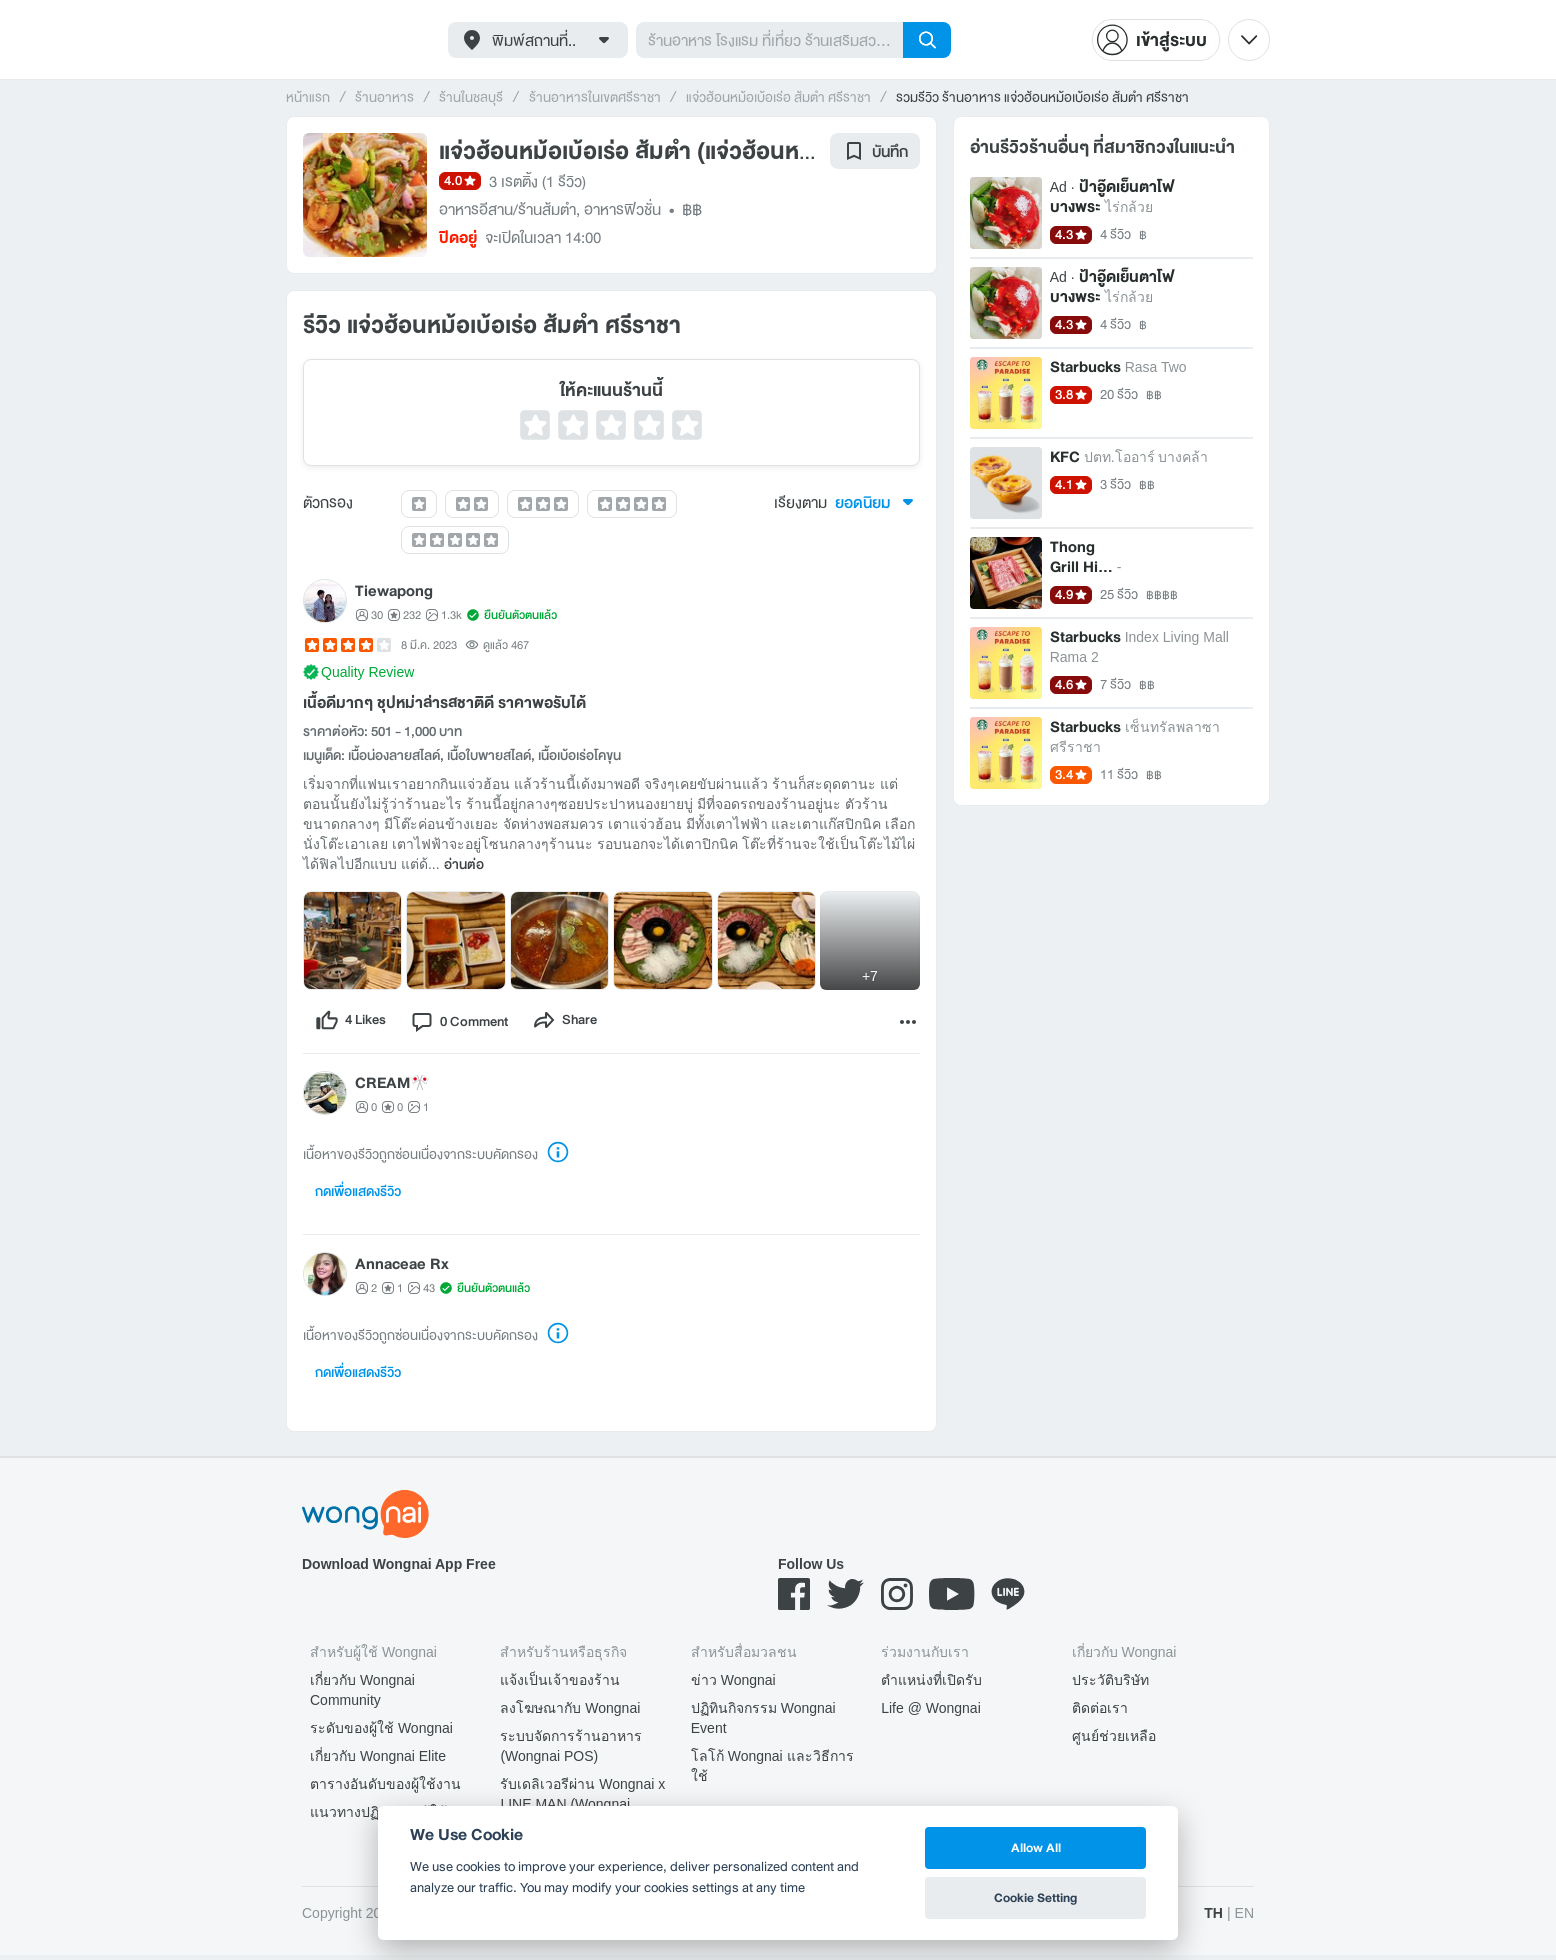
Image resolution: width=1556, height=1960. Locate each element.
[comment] (472, 1024)
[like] (354, 1024)
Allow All (1036, 1847)
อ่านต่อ (464, 865)
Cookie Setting (1035, 1897)
